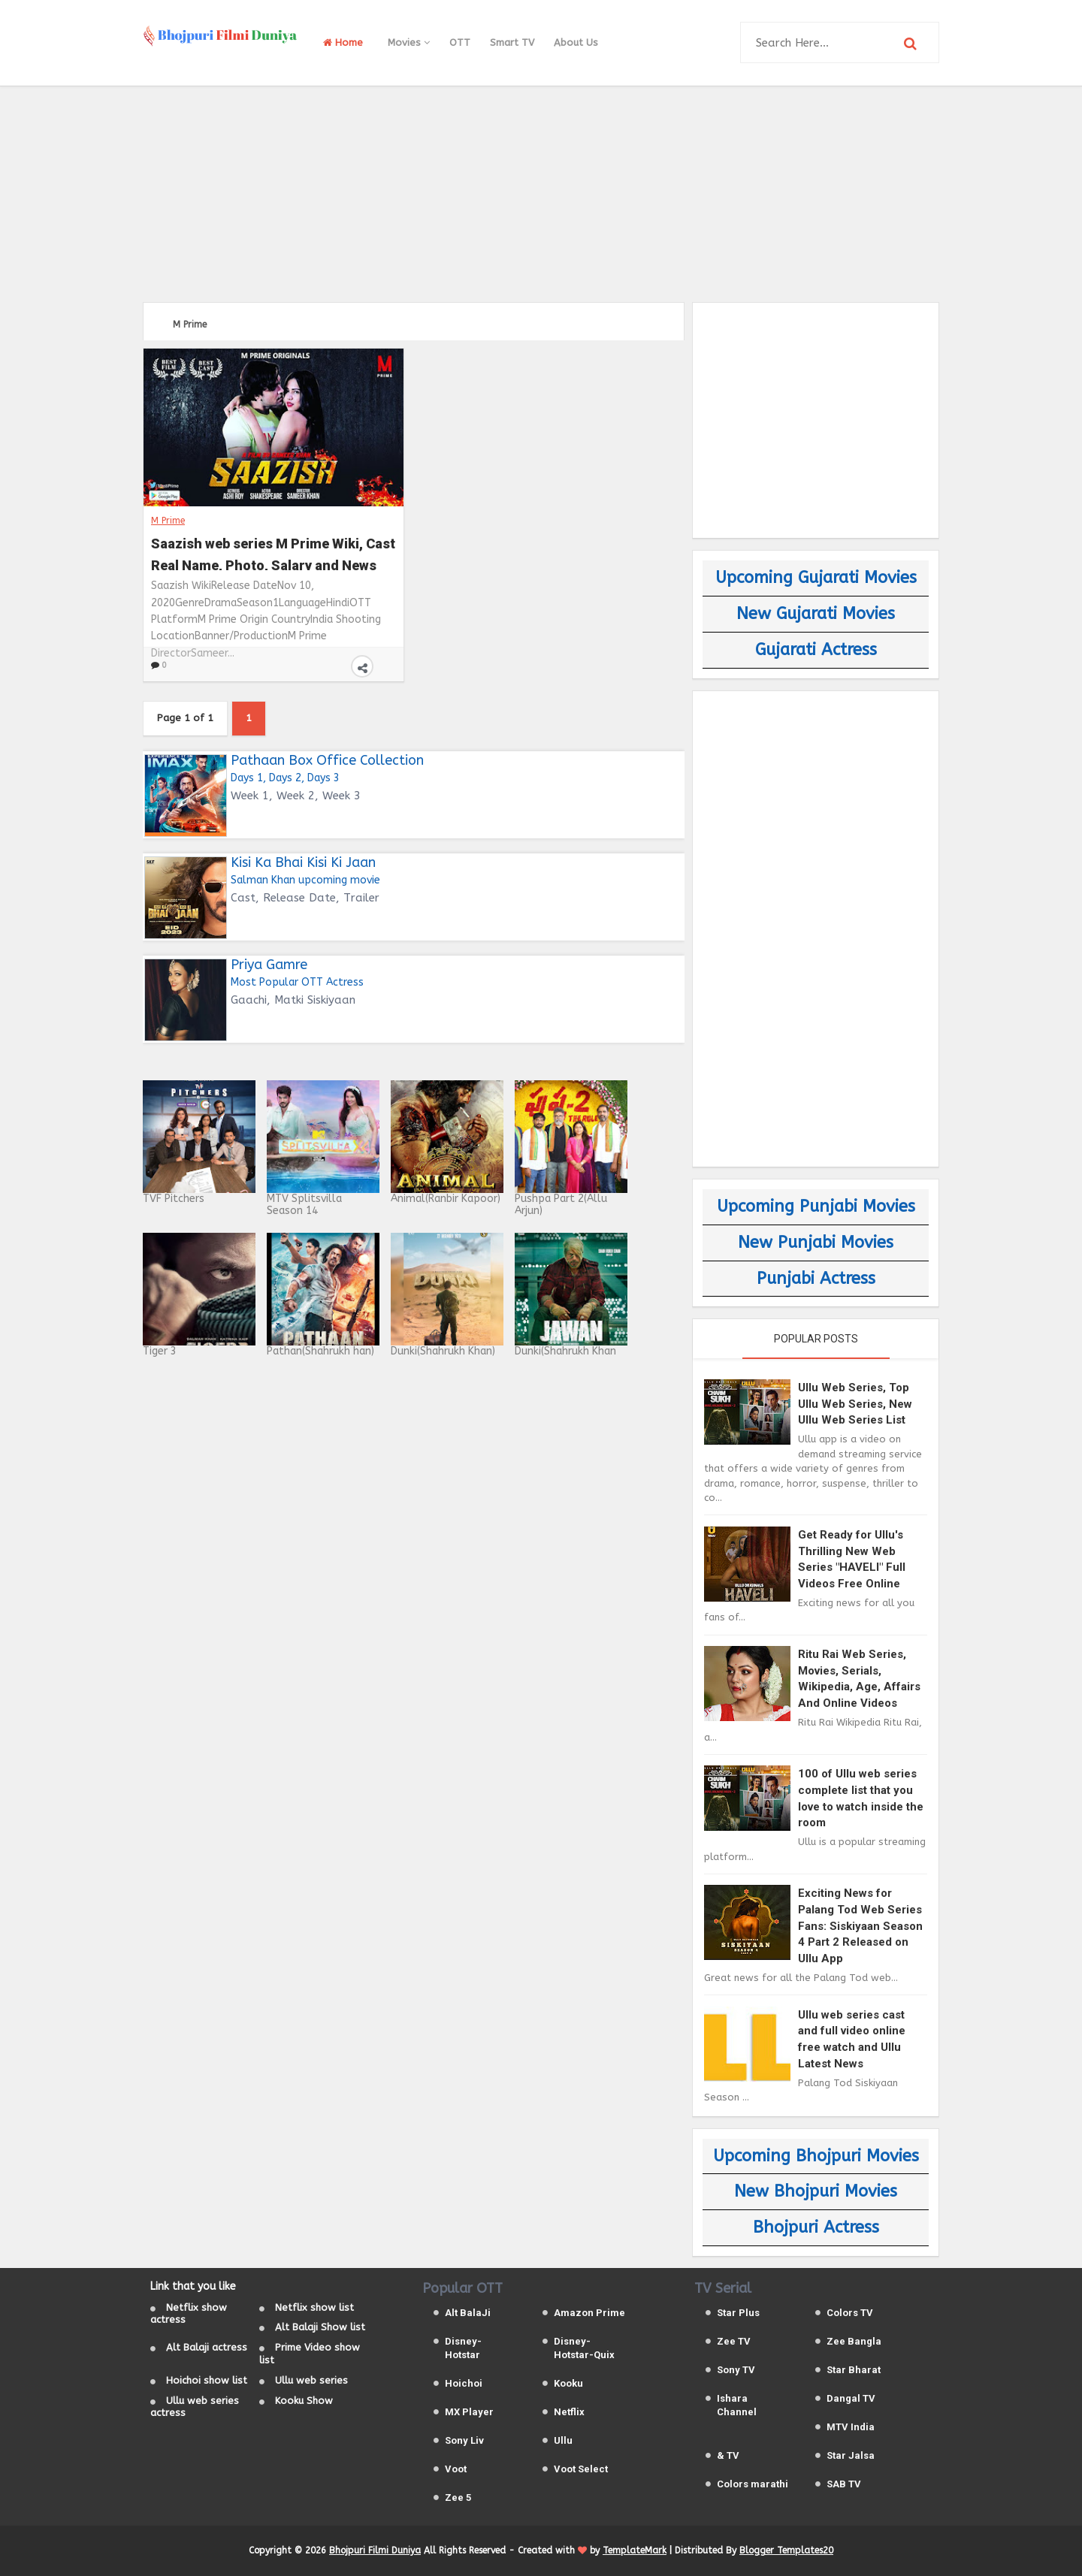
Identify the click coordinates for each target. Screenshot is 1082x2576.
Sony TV (736, 2369)
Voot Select (581, 2469)
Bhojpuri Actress (816, 2227)
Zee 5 (458, 2497)
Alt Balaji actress (206, 2347)
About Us (576, 42)
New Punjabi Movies (815, 1242)
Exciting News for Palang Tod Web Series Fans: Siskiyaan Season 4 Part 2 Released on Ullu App (860, 1925)
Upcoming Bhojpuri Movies (816, 2156)
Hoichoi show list (206, 2380)
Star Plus (738, 2312)
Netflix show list (314, 2307)
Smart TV (512, 42)
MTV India (851, 2427)
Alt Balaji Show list (320, 2327)
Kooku (568, 2383)
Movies (409, 42)
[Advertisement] (541, 191)
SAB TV (844, 2484)
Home (343, 42)
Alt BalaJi (468, 2312)
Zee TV (734, 2341)
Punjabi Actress (816, 1278)
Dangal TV (851, 2398)
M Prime (168, 520)
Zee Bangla (854, 2341)
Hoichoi (463, 2383)
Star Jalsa (851, 2455)
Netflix (569, 2411)
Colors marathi (752, 2484)
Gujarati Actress (816, 650)
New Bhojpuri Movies (815, 2191)
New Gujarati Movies (815, 614)
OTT (459, 42)
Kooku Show (304, 2400)
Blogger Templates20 (786, 2550)
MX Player (469, 2411)
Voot (456, 2469)
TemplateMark (634, 2550)
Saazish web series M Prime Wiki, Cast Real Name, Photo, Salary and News (273, 553)
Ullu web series (311, 2380)
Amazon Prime (589, 2312)
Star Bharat (854, 2369)
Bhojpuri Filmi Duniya (375, 2550)
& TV (728, 2455)
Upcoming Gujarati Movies (816, 577)
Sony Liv (464, 2440)
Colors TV (850, 2312)
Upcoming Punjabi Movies (816, 1206)
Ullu (563, 2440)
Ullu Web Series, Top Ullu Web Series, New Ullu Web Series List (855, 1404)
